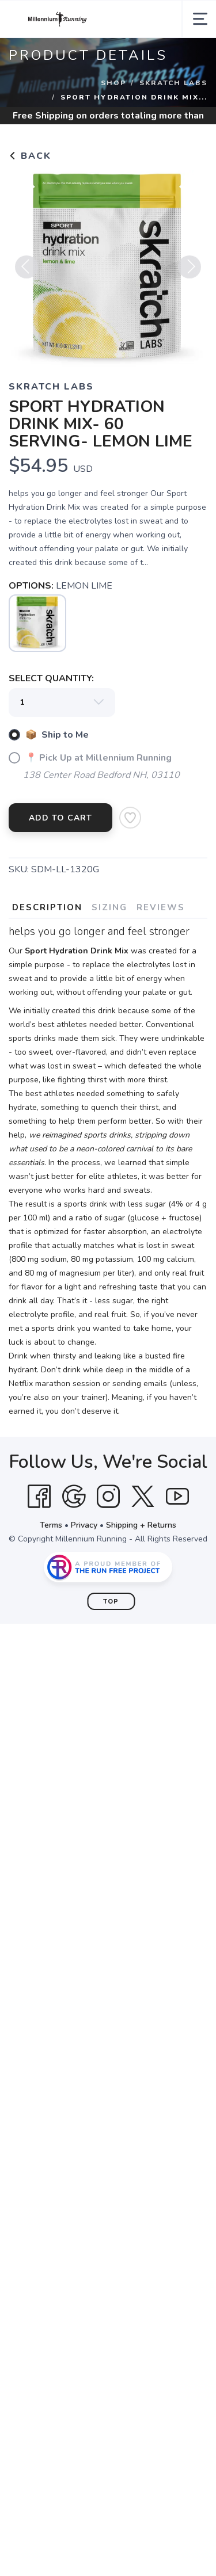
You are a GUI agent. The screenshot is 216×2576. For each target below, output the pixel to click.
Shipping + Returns (141, 1525)
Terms (51, 1525)
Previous (26, 271)
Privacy (84, 1525)
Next (189, 271)
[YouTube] (177, 1496)
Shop (113, 82)
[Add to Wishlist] (130, 818)
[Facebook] (39, 1496)
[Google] (73, 1496)
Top (111, 1601)
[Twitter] (143, 1496)
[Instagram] (108, 1496)
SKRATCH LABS (173, 82)
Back (30, 156)
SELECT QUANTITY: (51, 678)
